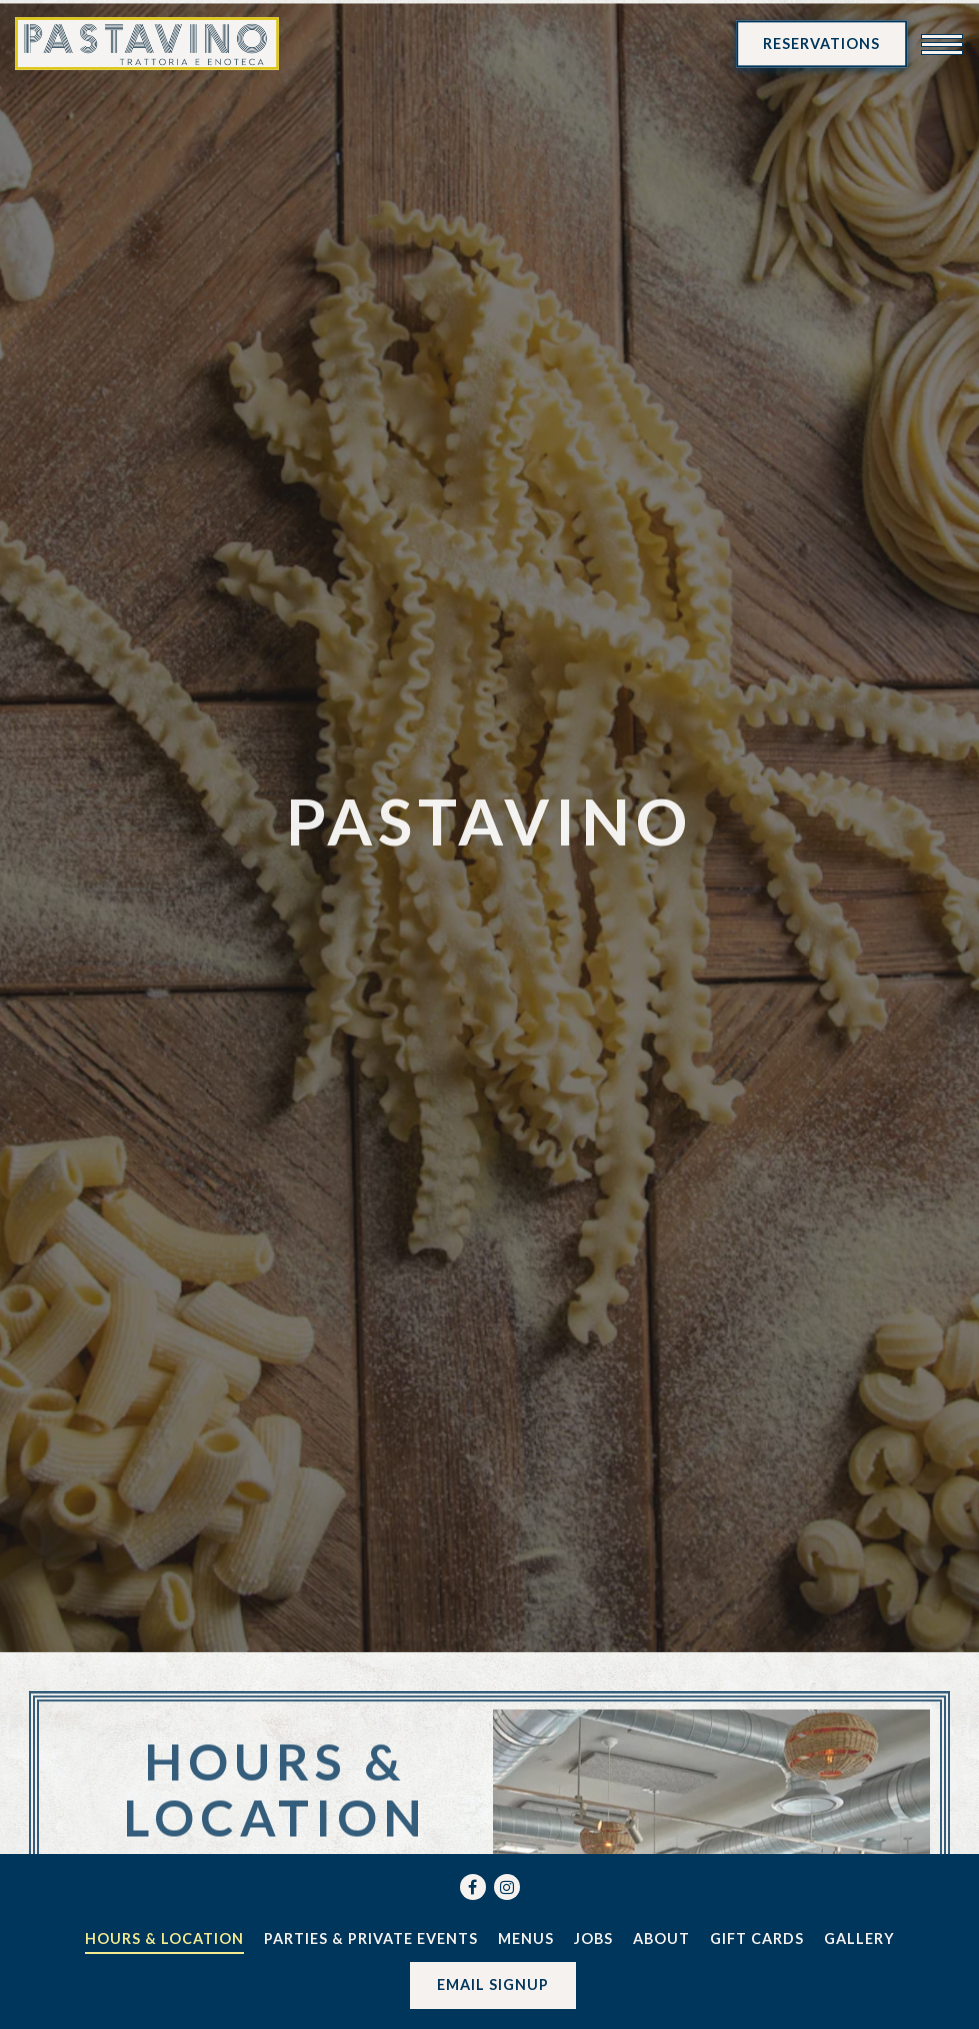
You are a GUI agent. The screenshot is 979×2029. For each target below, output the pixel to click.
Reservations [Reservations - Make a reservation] (821, 43)
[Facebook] (473, 1887)
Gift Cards (757, 1938)
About (661, 1938)
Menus (526, 1938)
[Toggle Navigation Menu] (942, 44)
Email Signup (493, 1984)
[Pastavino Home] (147, 43)
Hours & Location (164, 1938)
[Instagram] (507, 1887)
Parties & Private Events (371, 1938)
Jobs (593, 1938)
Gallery (859, 1938)
